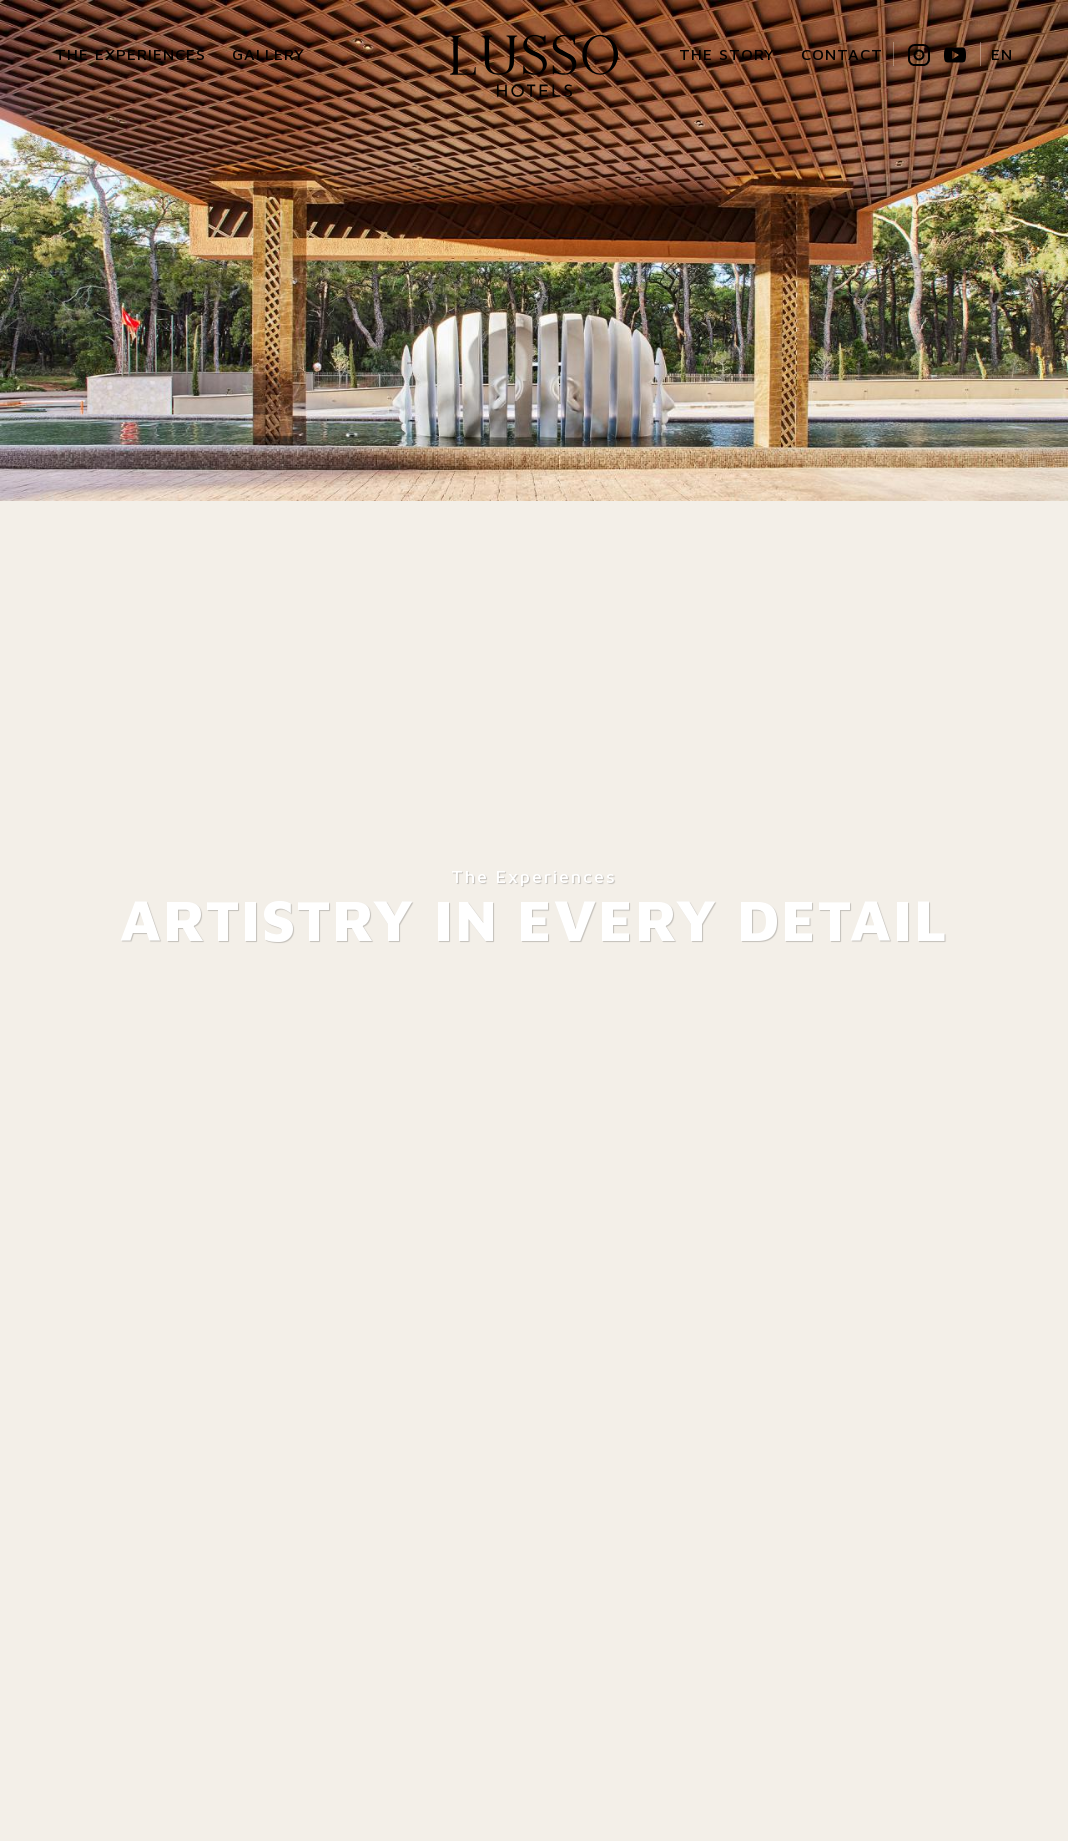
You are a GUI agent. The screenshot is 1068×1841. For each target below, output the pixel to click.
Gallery (268, 54)
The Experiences (130, 54)
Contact (842, 54)
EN (1002, 54)
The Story (727, 54)
